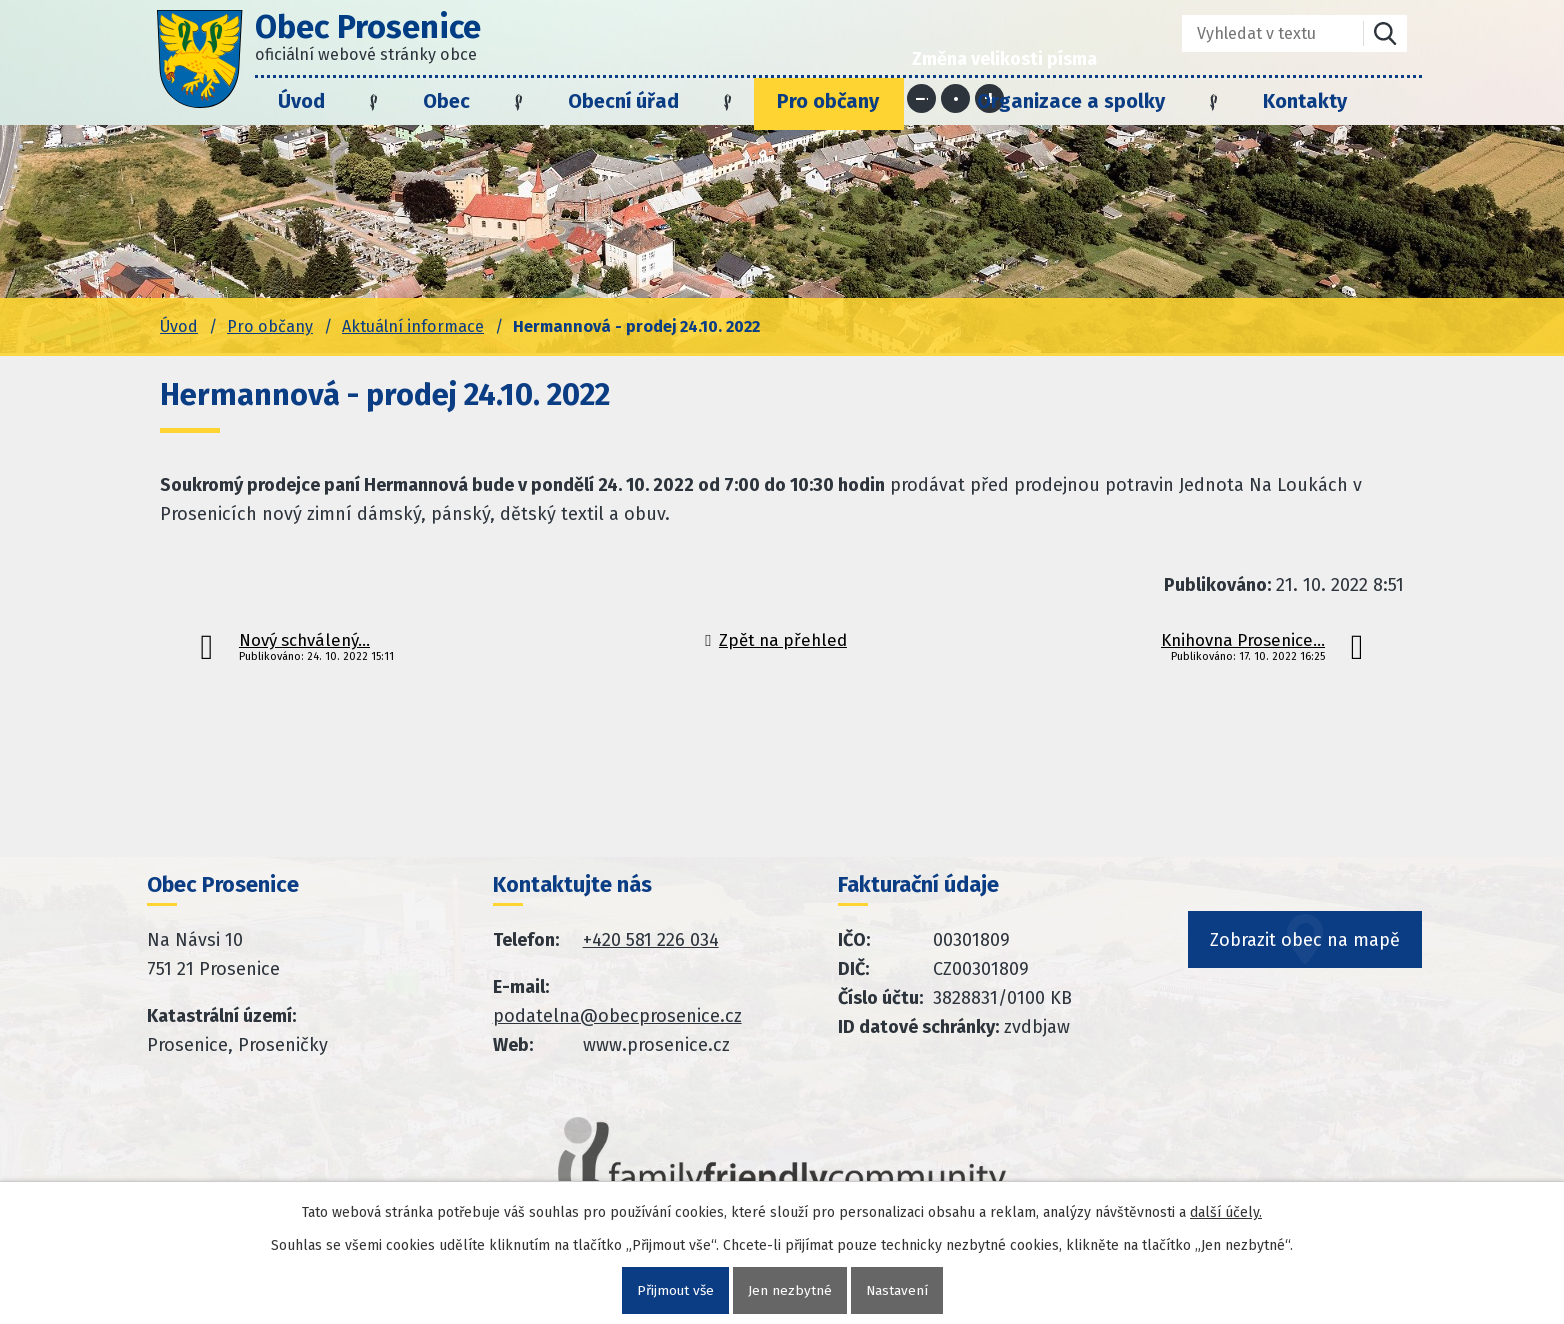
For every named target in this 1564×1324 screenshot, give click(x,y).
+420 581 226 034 (651, 940)
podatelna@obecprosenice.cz (617, 1016)
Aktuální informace (413, 326)
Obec (446, 101)
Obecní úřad (623, 101)
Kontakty (1305, 101)
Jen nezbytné (790, 1290)
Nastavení (897, 1290)
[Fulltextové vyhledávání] (1258, 33)
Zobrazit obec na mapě (1306, 953)
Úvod (301, 101)
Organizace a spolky (1071, 101)
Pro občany (828, 101)
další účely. (1226, 1212)
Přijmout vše (674, 1290)
